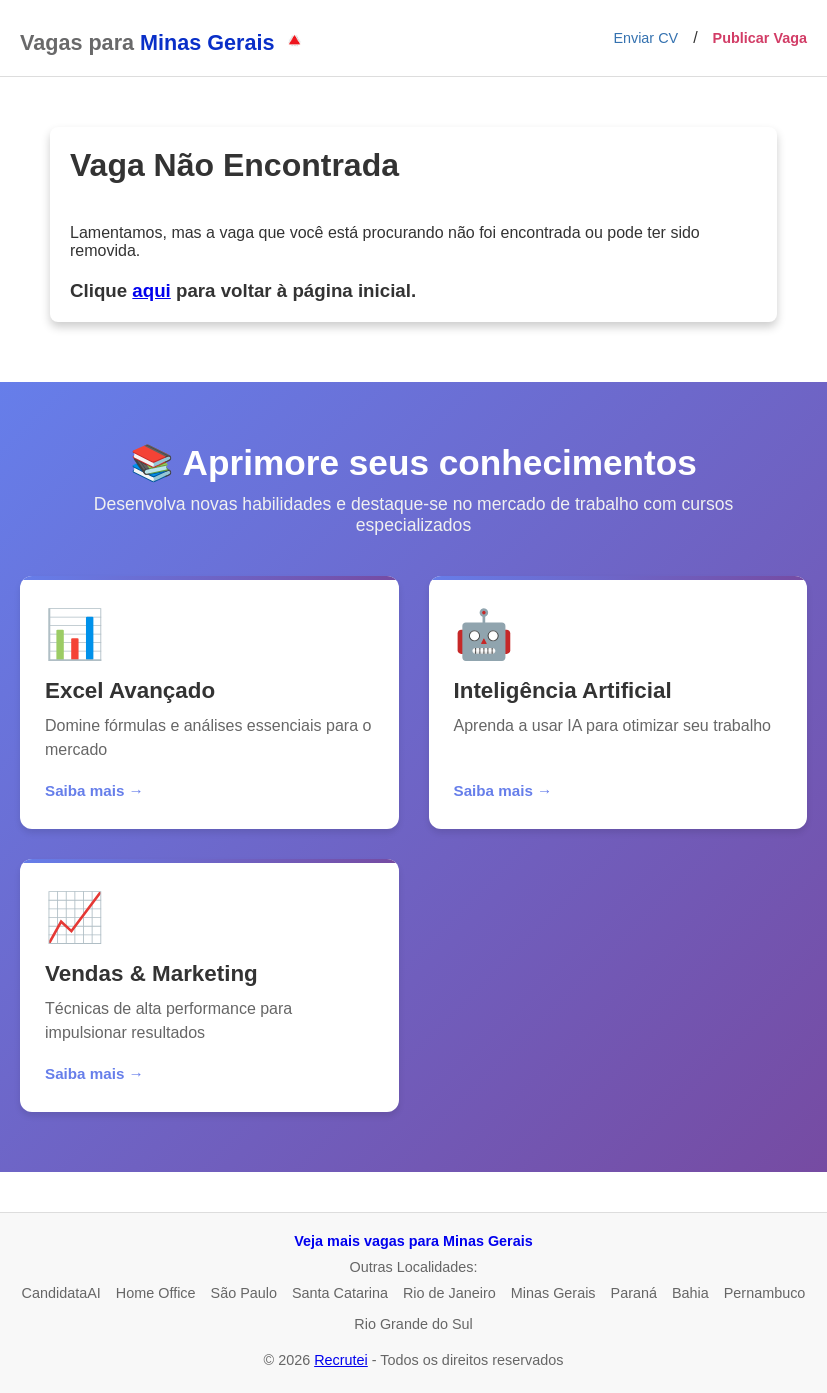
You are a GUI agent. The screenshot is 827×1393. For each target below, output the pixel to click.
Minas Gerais (553, 1293)
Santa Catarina (340, 1293)
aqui (151, 290)
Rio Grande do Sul (413, 1324)
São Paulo (244, 1293)
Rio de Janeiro (449, 1293)
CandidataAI (61, 1293)
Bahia (690, 1293)
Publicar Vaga (760, 38)
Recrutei (341, 1360)
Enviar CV (645, 38)
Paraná (634, 1293)
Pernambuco (765, 1293)
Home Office (156, 1293)
